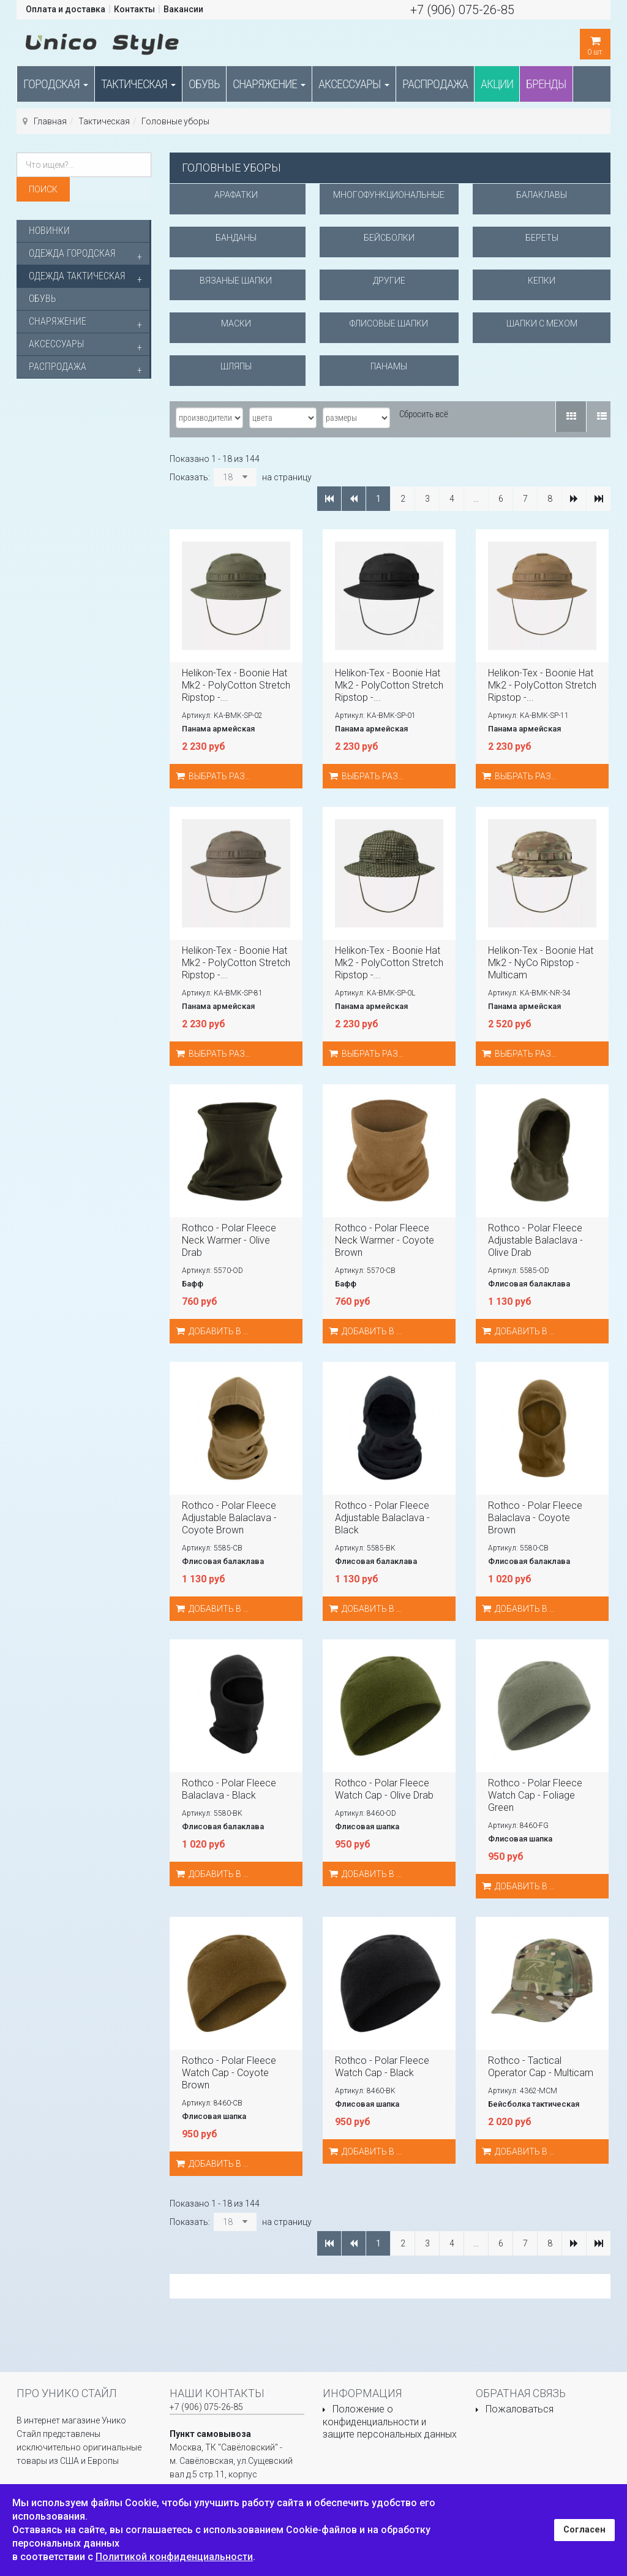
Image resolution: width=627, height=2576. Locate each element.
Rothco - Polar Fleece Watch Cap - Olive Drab (384, 1789)
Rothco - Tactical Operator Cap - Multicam (540, 2067)
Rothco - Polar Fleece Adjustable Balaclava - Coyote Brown (229, 1518)
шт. (595, 42)
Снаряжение (269, 84)
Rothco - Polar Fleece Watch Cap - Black (382, 2067)
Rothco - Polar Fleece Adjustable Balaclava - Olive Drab (535, 1240)
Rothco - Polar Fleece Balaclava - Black (229, 1789)
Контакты (134, 9)
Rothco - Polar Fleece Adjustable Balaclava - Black (382, 1518)
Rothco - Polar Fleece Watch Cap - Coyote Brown (229, 2073)
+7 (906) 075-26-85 (462, 9)
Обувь (204, 84)
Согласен (584, 2530)
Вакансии (183, 9)
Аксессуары (353, 84)
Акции (497, 84)
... (476, 499)
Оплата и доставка (65, 9)
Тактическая (138, 84)
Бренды (546, 84)
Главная (50, 121)
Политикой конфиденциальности (174, 2557)
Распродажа (435, 84)
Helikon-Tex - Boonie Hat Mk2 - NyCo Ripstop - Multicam (540, 963)
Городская (55, 84)
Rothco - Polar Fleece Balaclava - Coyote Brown (535, 1518)
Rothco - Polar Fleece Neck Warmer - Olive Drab (229, 1240)
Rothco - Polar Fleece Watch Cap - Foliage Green (535, 1795)
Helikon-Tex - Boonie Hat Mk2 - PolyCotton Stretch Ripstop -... (236, 685)
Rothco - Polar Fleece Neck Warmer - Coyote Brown (384, 1240)
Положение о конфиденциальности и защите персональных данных (390, 2421)
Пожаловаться (520, 2409)
